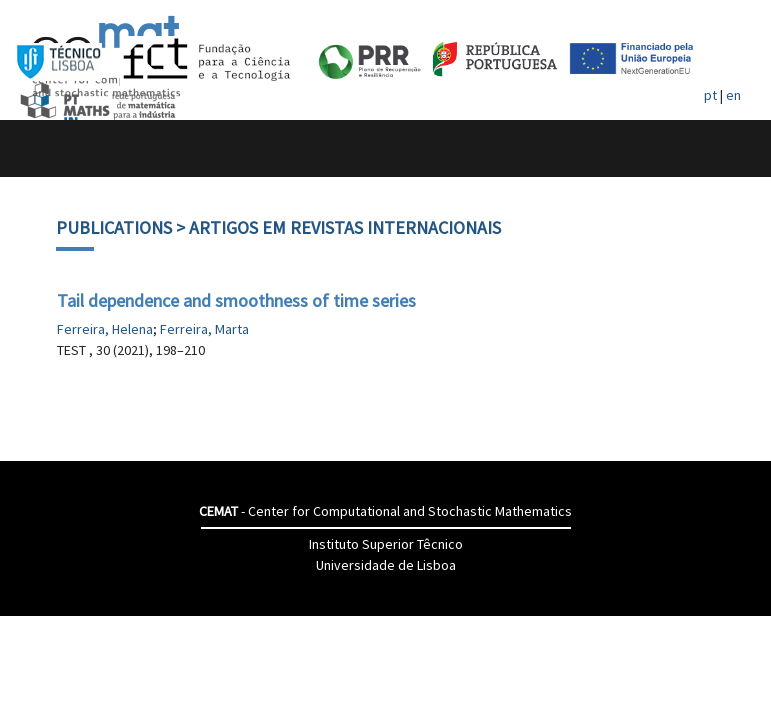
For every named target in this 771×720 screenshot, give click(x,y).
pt (710, 95)
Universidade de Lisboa (386, 565)
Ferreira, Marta (204, 329)
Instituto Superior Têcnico (386, 544)
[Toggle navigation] (36, 148)
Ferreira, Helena (105, 329)
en (733, 95)
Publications (114, 227)
